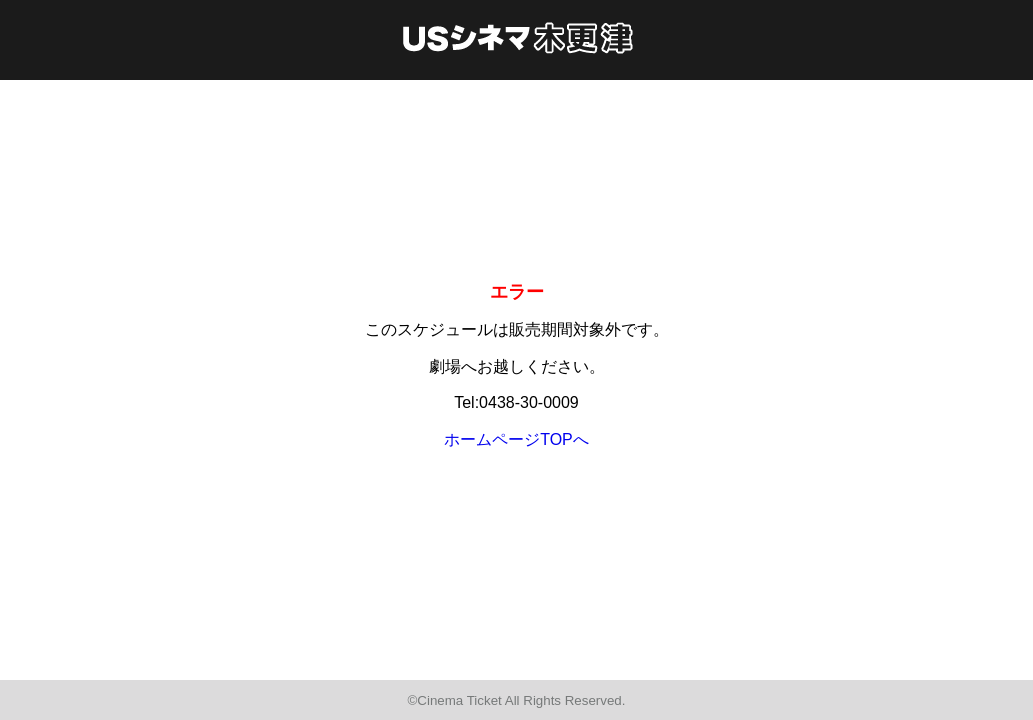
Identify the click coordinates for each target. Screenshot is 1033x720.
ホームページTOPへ (516, 439)
